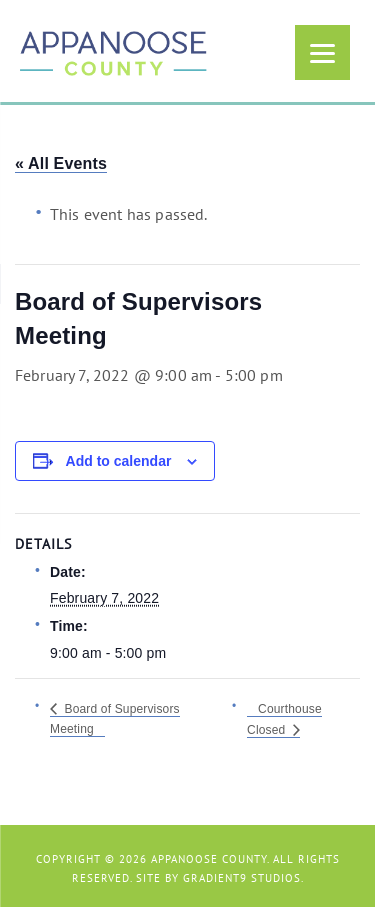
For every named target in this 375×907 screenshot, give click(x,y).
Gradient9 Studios (242, 878)
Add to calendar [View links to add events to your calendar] (119, 461)
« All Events (61, 163)
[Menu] (322, 52)
